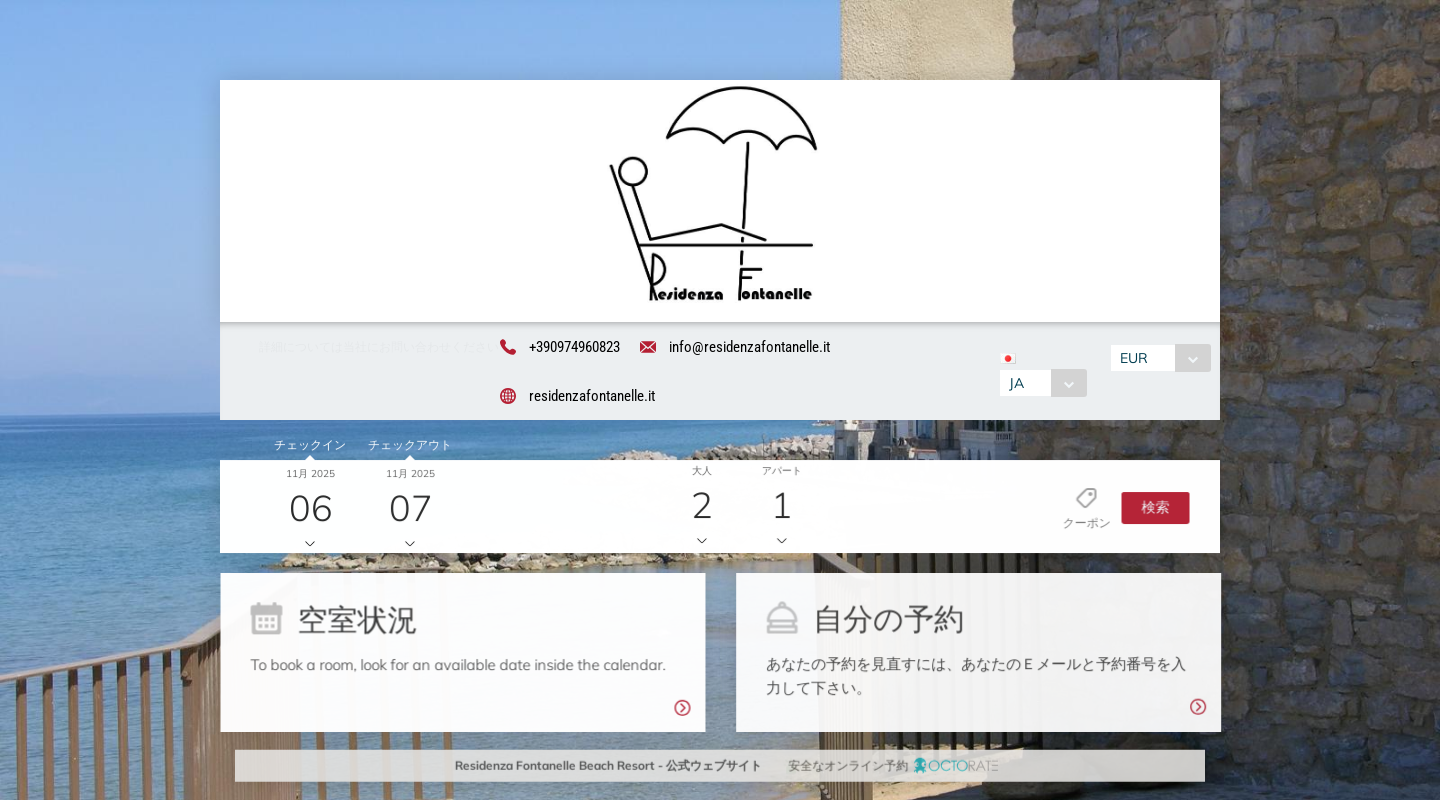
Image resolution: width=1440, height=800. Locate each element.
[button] (1150, 509)
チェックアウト (406, 448)
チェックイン (307, 448)
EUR (1136, 360)
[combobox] (1041, 385)
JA (1014, 385)
